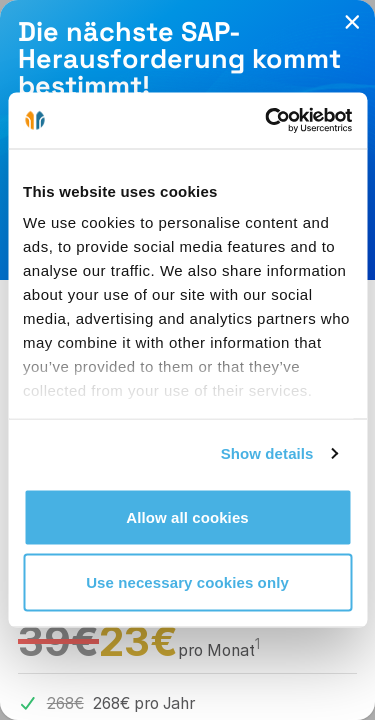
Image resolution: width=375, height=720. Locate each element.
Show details (267, 453)
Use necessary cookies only (187, 582)
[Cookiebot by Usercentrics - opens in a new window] (267, 121)
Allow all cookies (187, 516)
